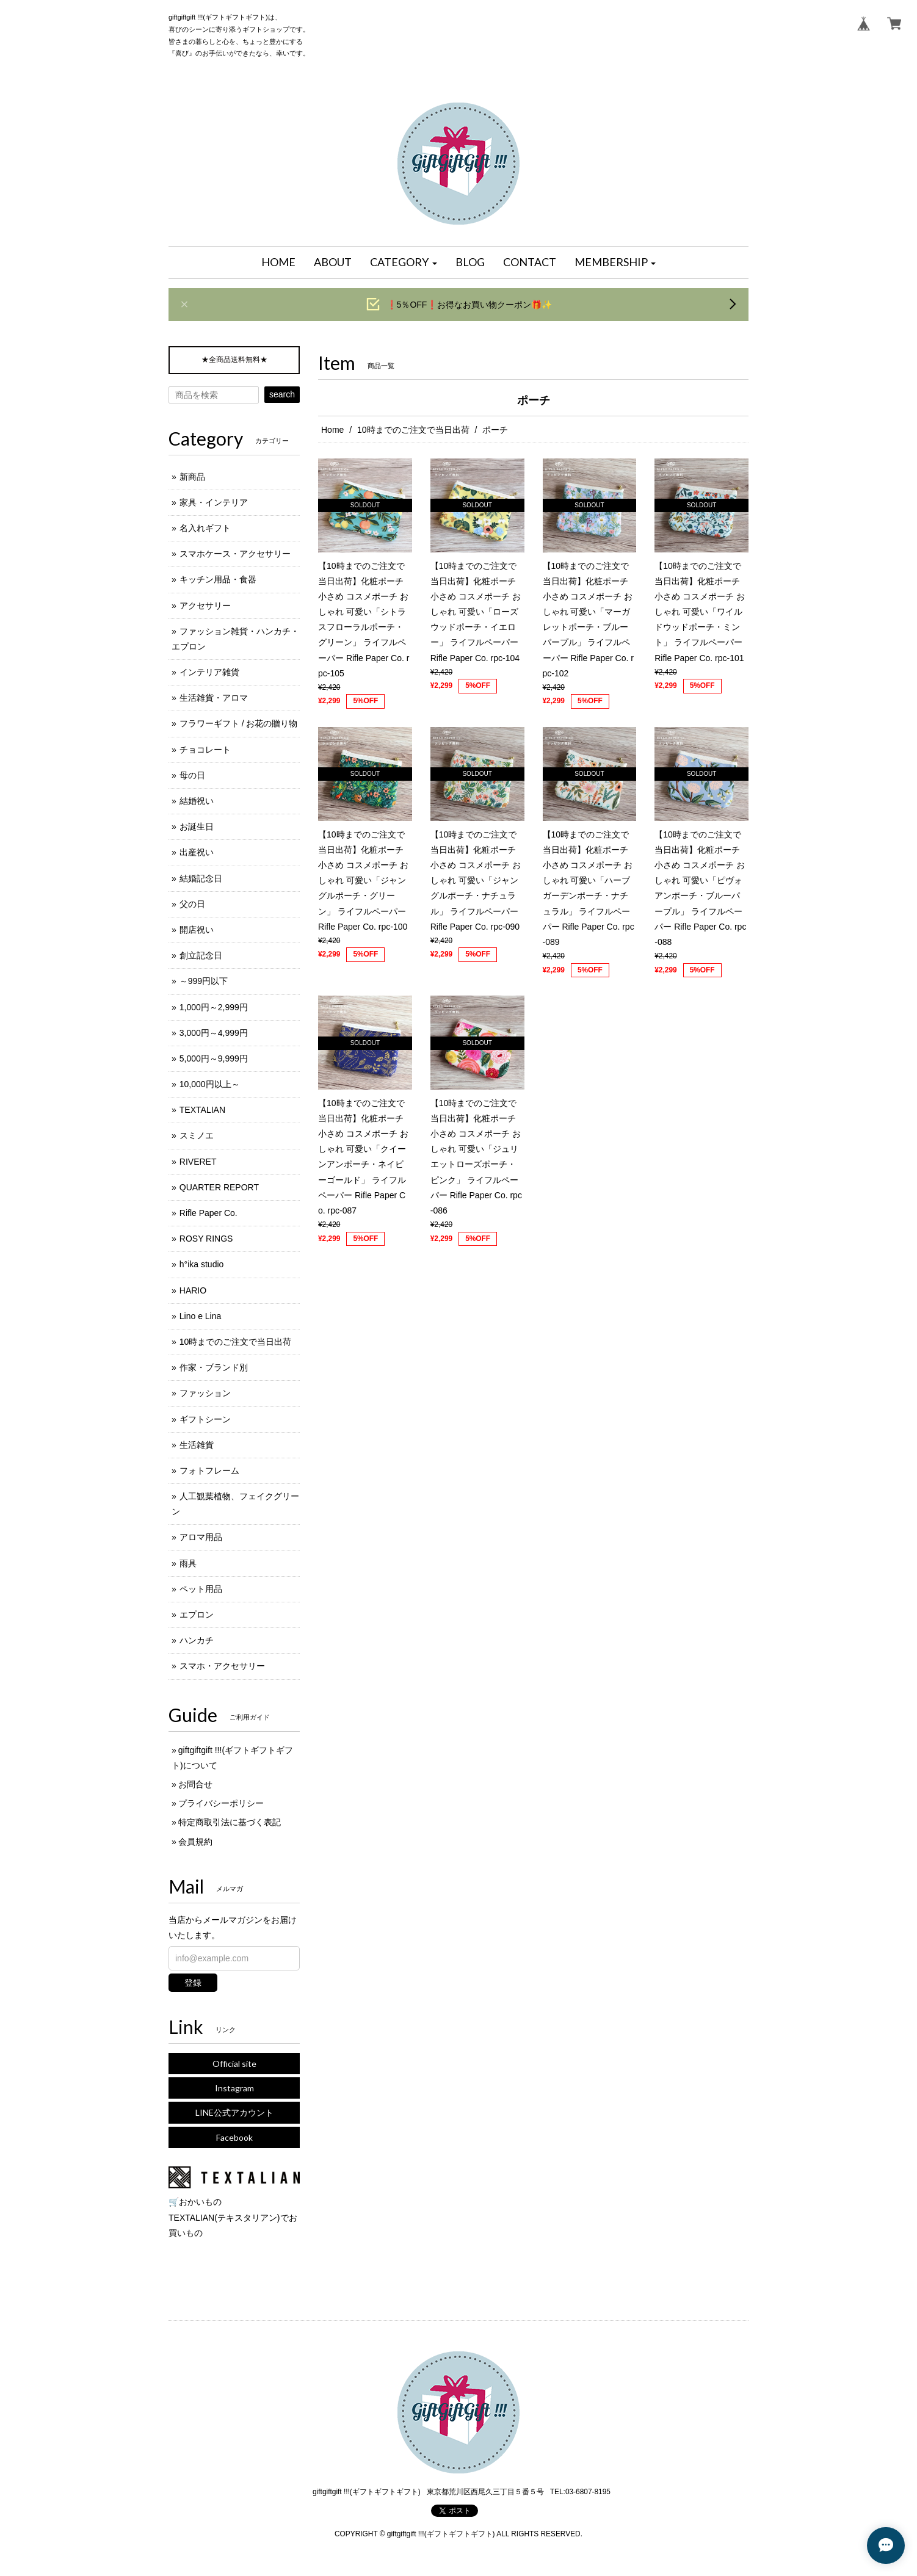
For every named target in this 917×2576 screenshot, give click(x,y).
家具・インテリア (213, 502)
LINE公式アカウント (234, 2112)
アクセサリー (205, 605)
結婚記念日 (200, 878)
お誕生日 (196, 826)
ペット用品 (200, 1589)
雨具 (188, 1563)
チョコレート (205, 749)
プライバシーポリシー (221, 1803)
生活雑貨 (196, 1445)
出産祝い (196, 852)
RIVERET (198, 1162)
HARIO (192, 1290)
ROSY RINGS (206, 1238)
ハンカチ (196, 1640)
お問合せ (195, 1784)
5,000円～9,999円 (213, 1058)
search (282, 394)
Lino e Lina (200, 1316)
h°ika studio (201, 1264)
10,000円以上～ (209, 1084)
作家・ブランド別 (213, 1367)
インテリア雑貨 (209, 672)
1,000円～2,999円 (213, 1007)
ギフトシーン (205, 1419)
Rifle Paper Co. (208, 1213)
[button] (403, 262)
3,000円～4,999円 (213, 1033)
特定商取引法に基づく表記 (229, 1822)
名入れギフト (205, 528)
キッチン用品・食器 (217, 579)
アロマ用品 (200, 1537)
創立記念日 (200, 955)
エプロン (196, 1614)
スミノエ (196, 1135)
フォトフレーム (209, 1470)
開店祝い (196, 930)
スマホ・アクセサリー (222, 1666)
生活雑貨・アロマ (213, 698)
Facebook (234, 2137)
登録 (192, 1983)
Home (332, 430)
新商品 (192, 477)
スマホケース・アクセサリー (235, 554)
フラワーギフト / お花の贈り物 (238, 723)
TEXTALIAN (202, 1110)
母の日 (192, 775)
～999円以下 (203, 981)
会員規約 (195, 1842)
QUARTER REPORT (219, 1187)
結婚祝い (196, 801)
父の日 (192, 904)
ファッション (205, 1393)
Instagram (234, 2088)
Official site (234, 2063)
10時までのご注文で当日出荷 (413, 430)
